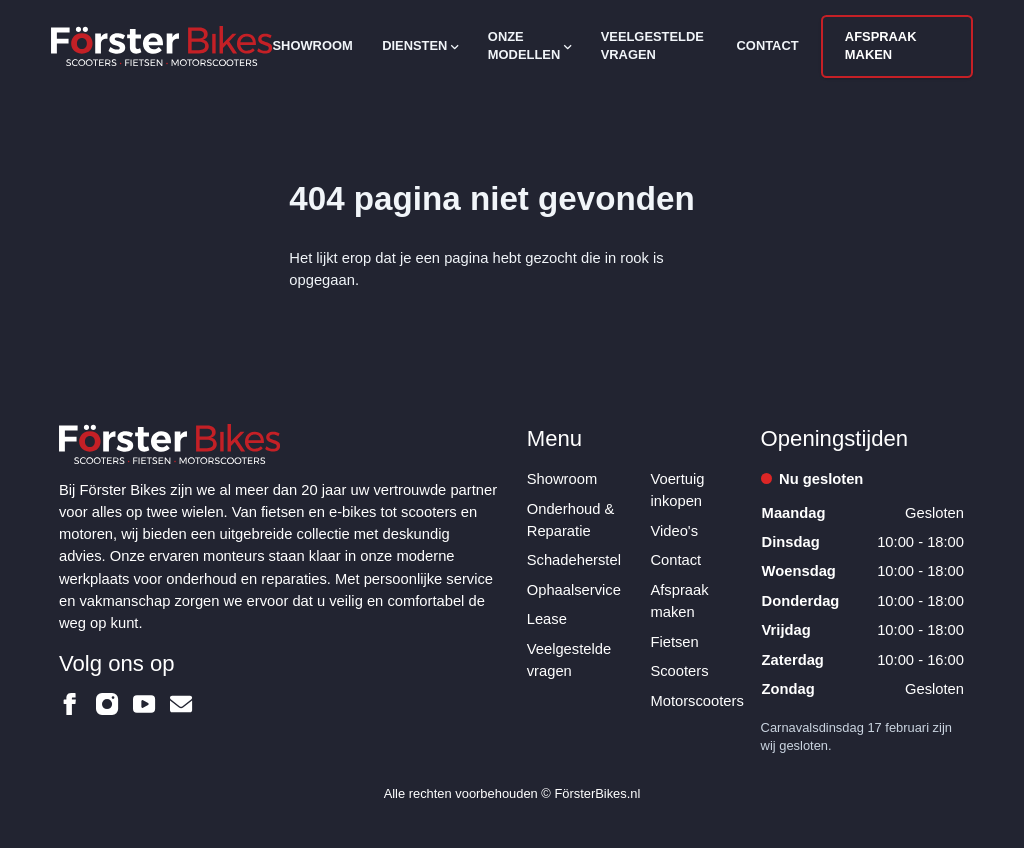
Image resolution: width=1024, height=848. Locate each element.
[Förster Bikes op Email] (181, 704)
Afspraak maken (881, 45)
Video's (674, 531)
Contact (768, 45)
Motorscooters (696, 701)
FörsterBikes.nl (597, 793)
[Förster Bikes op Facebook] (70, 704)
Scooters (679, 671)
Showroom (312, 45)
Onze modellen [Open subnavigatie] (529, 45)
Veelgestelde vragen (652, 45)
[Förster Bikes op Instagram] (107, 704)
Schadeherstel (574, 560)
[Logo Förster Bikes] (161, 46)
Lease (547, 619)
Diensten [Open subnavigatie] (420, 45)
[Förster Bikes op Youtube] (144, 704)
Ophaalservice (574, 590)
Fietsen (674, 642)
